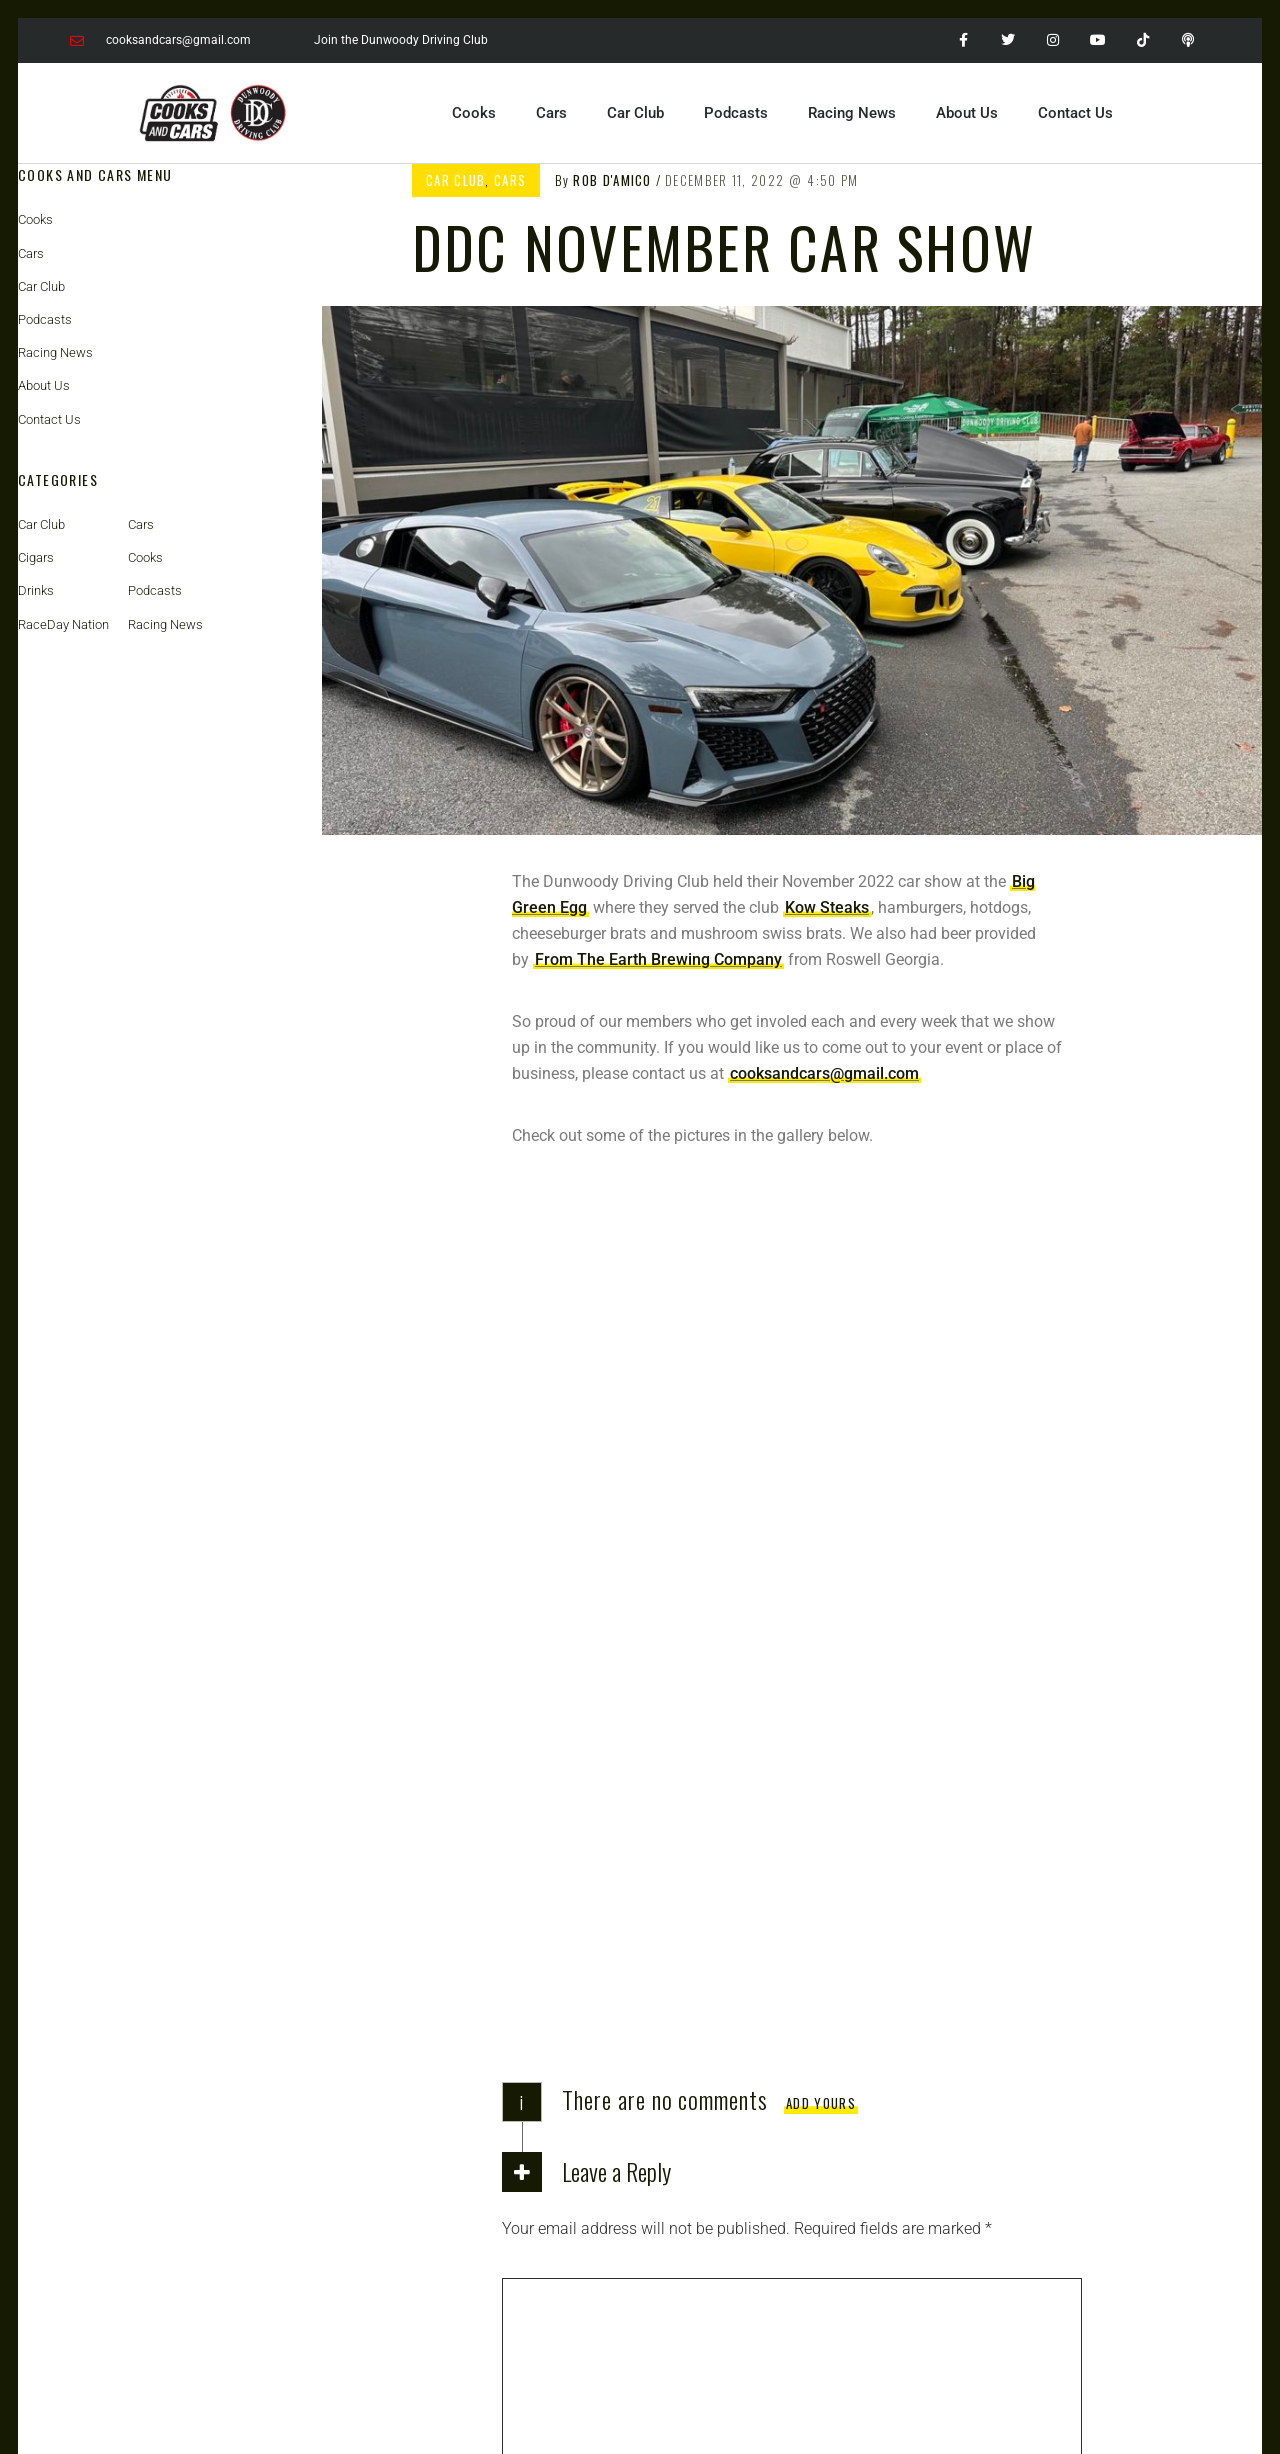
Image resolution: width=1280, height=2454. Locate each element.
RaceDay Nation (63, 624)
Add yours (821, 1327)
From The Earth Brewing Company (658, 959)
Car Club (635, 113)
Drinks (36, 590)
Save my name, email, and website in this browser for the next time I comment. (783, 1962)
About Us (967, 113)
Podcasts (736, 113)
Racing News (852, 113)
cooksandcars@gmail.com (824, 1073)
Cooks (474, 113)
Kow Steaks (827, 907)
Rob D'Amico (612, 180)
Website (530, 1888)
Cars (551, 113)
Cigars (36, 557)
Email (527, 1814)
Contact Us (1075, 113)
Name (528, 1740)
